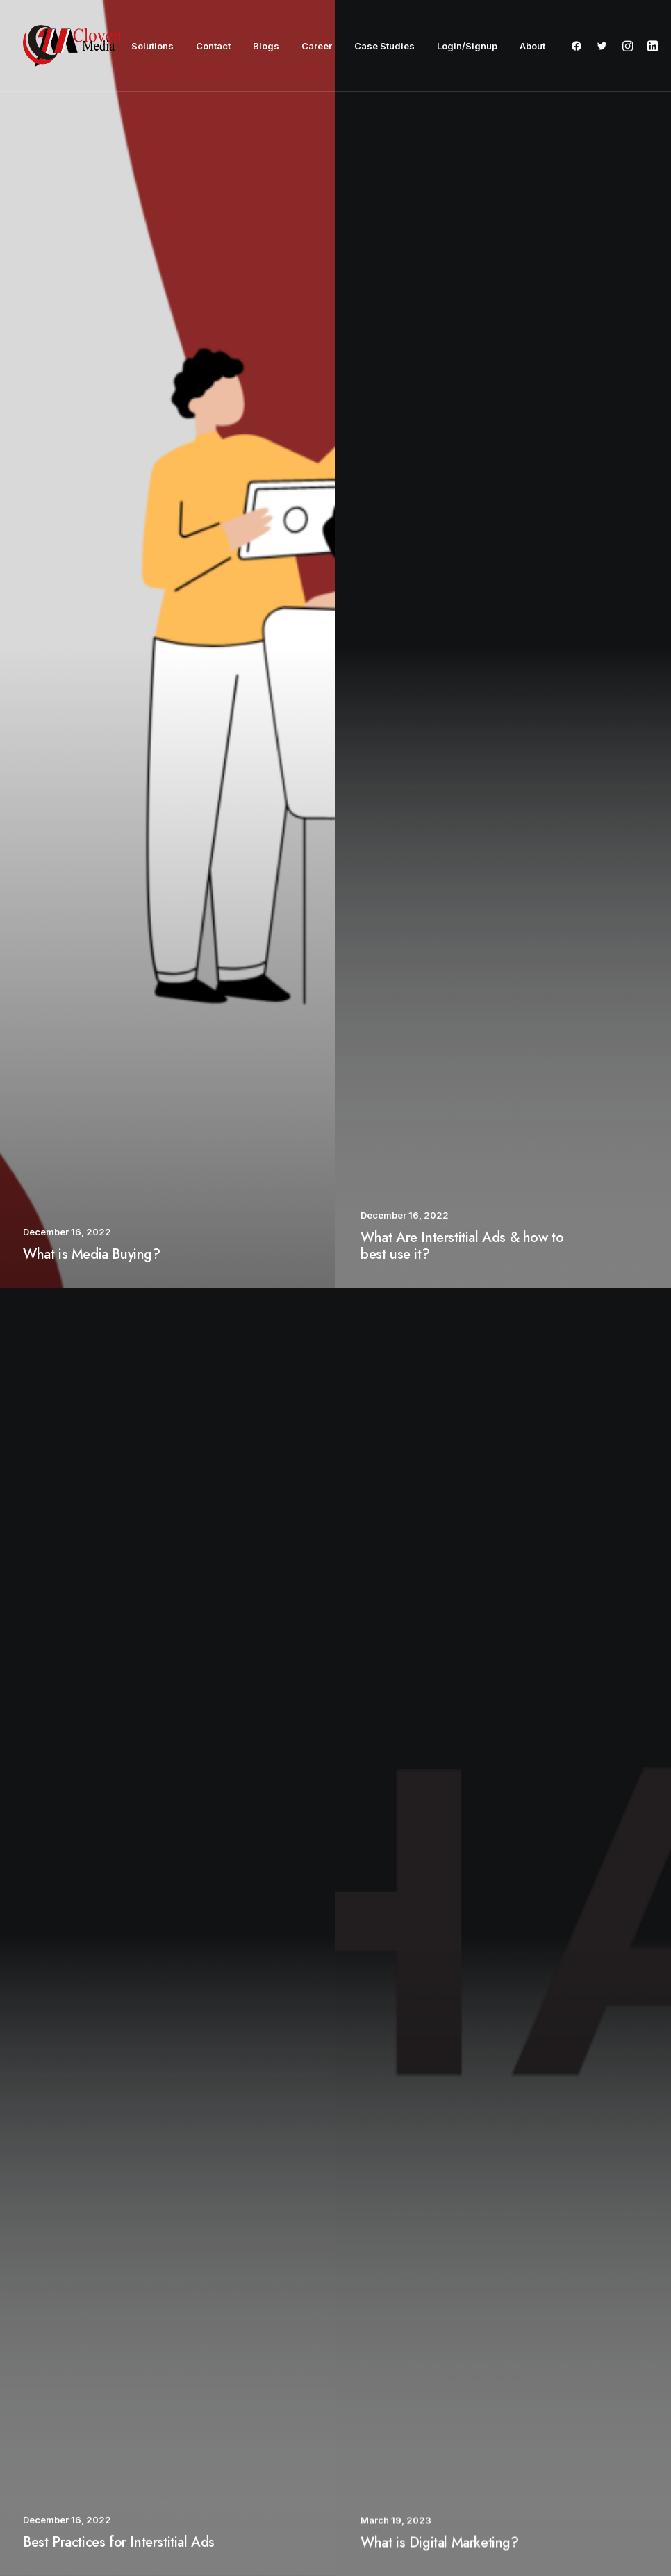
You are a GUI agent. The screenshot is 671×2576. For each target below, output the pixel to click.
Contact (213, 45)
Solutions (152, 45)
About (532, 45)
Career (316, 45)
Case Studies (384, 45)
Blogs (266, 45)
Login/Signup (467, 45)
